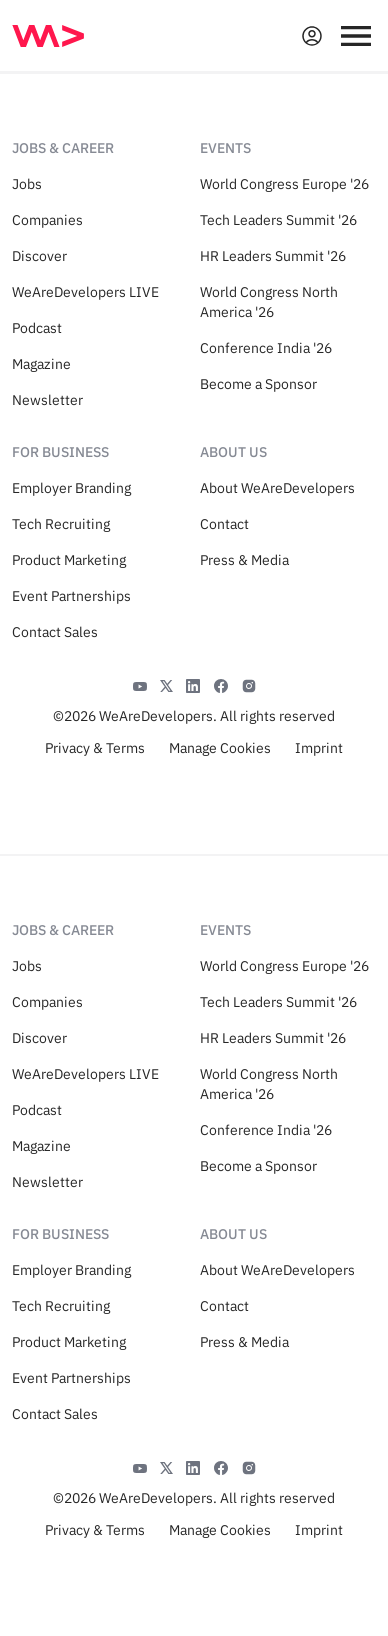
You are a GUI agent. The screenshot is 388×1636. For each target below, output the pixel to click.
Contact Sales (55, 632)
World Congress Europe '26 (284, 184)
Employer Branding (71, 488)
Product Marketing (69, 560)
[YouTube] (140, 684)
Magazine (41, 364)
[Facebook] (221, 684)
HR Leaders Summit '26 (273, 256)
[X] (166, 684)
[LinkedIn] (193, 684)
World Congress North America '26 (269, 302)
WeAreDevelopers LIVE (85, 292)
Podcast (37, 328)
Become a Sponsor (258, 384)
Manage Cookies (220, 748)
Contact (224, 524)
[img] (48, 36)
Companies (47, 220)
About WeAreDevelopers (277, 488)
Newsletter (47, 400)
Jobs (27, 184)
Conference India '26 (266, 348)
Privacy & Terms (95, 748)
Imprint (319, 748)
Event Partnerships (71, 596)
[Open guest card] (312, 36)
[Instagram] (249, 684)
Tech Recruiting (61, 524)
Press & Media (244, 560)
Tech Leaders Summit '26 (278, 220)
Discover (39, 256)
